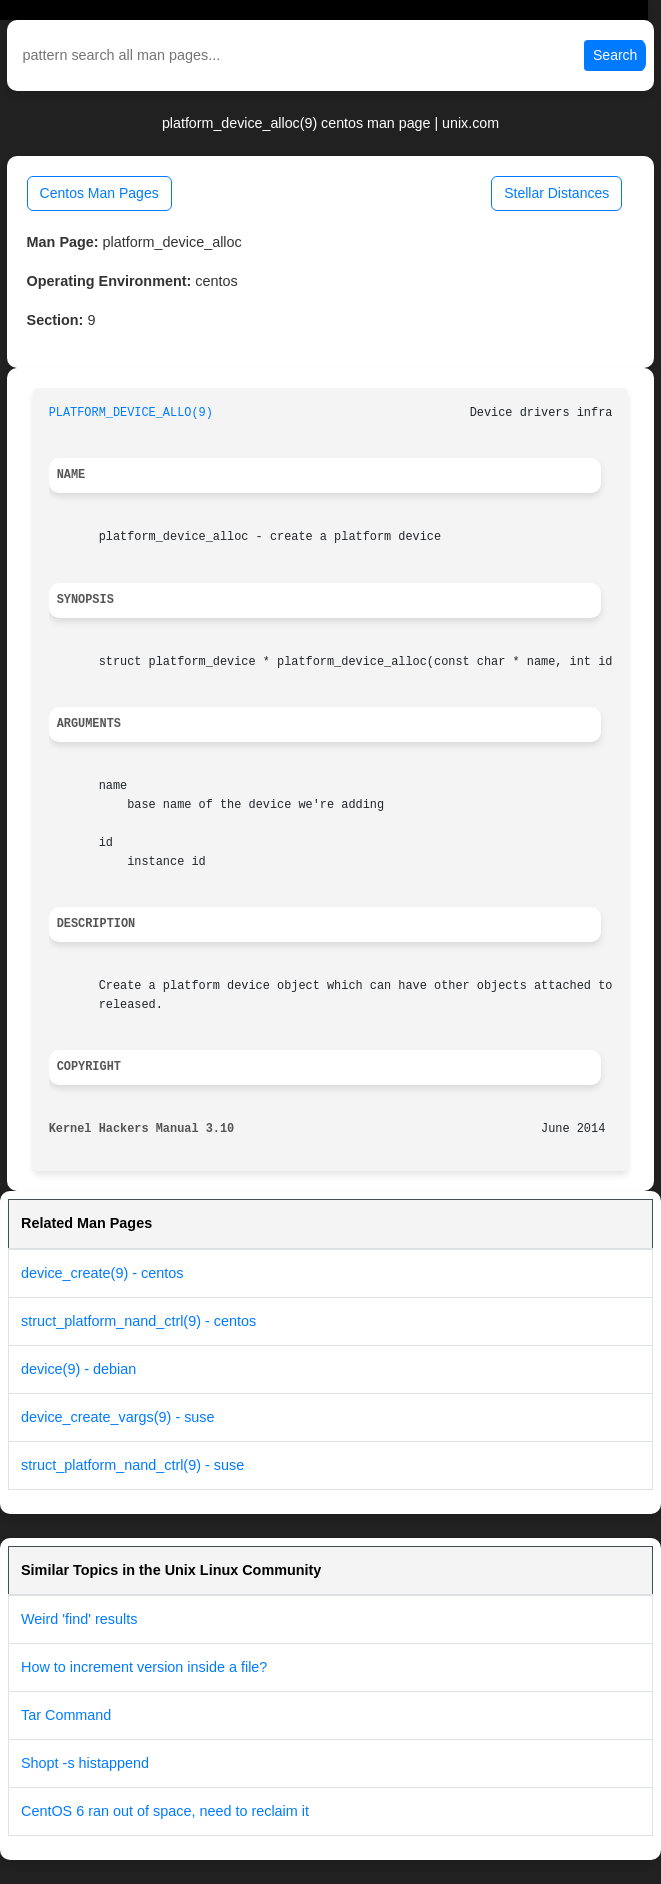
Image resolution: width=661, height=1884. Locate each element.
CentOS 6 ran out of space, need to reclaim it (165, 1811)
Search (615, 55)
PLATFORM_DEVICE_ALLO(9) (131, 413)
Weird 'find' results (79, 1619)
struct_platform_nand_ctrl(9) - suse (132, 1465)
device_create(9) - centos (102, 1273)
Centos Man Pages (99, 193)
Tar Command (66, 1715)
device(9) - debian (78, 1369)
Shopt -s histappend (85, 1763)
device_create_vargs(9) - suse (118, 1417)
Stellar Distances (556, 193)
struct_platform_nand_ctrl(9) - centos (138, 1321)
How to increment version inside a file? (144, 1667)
